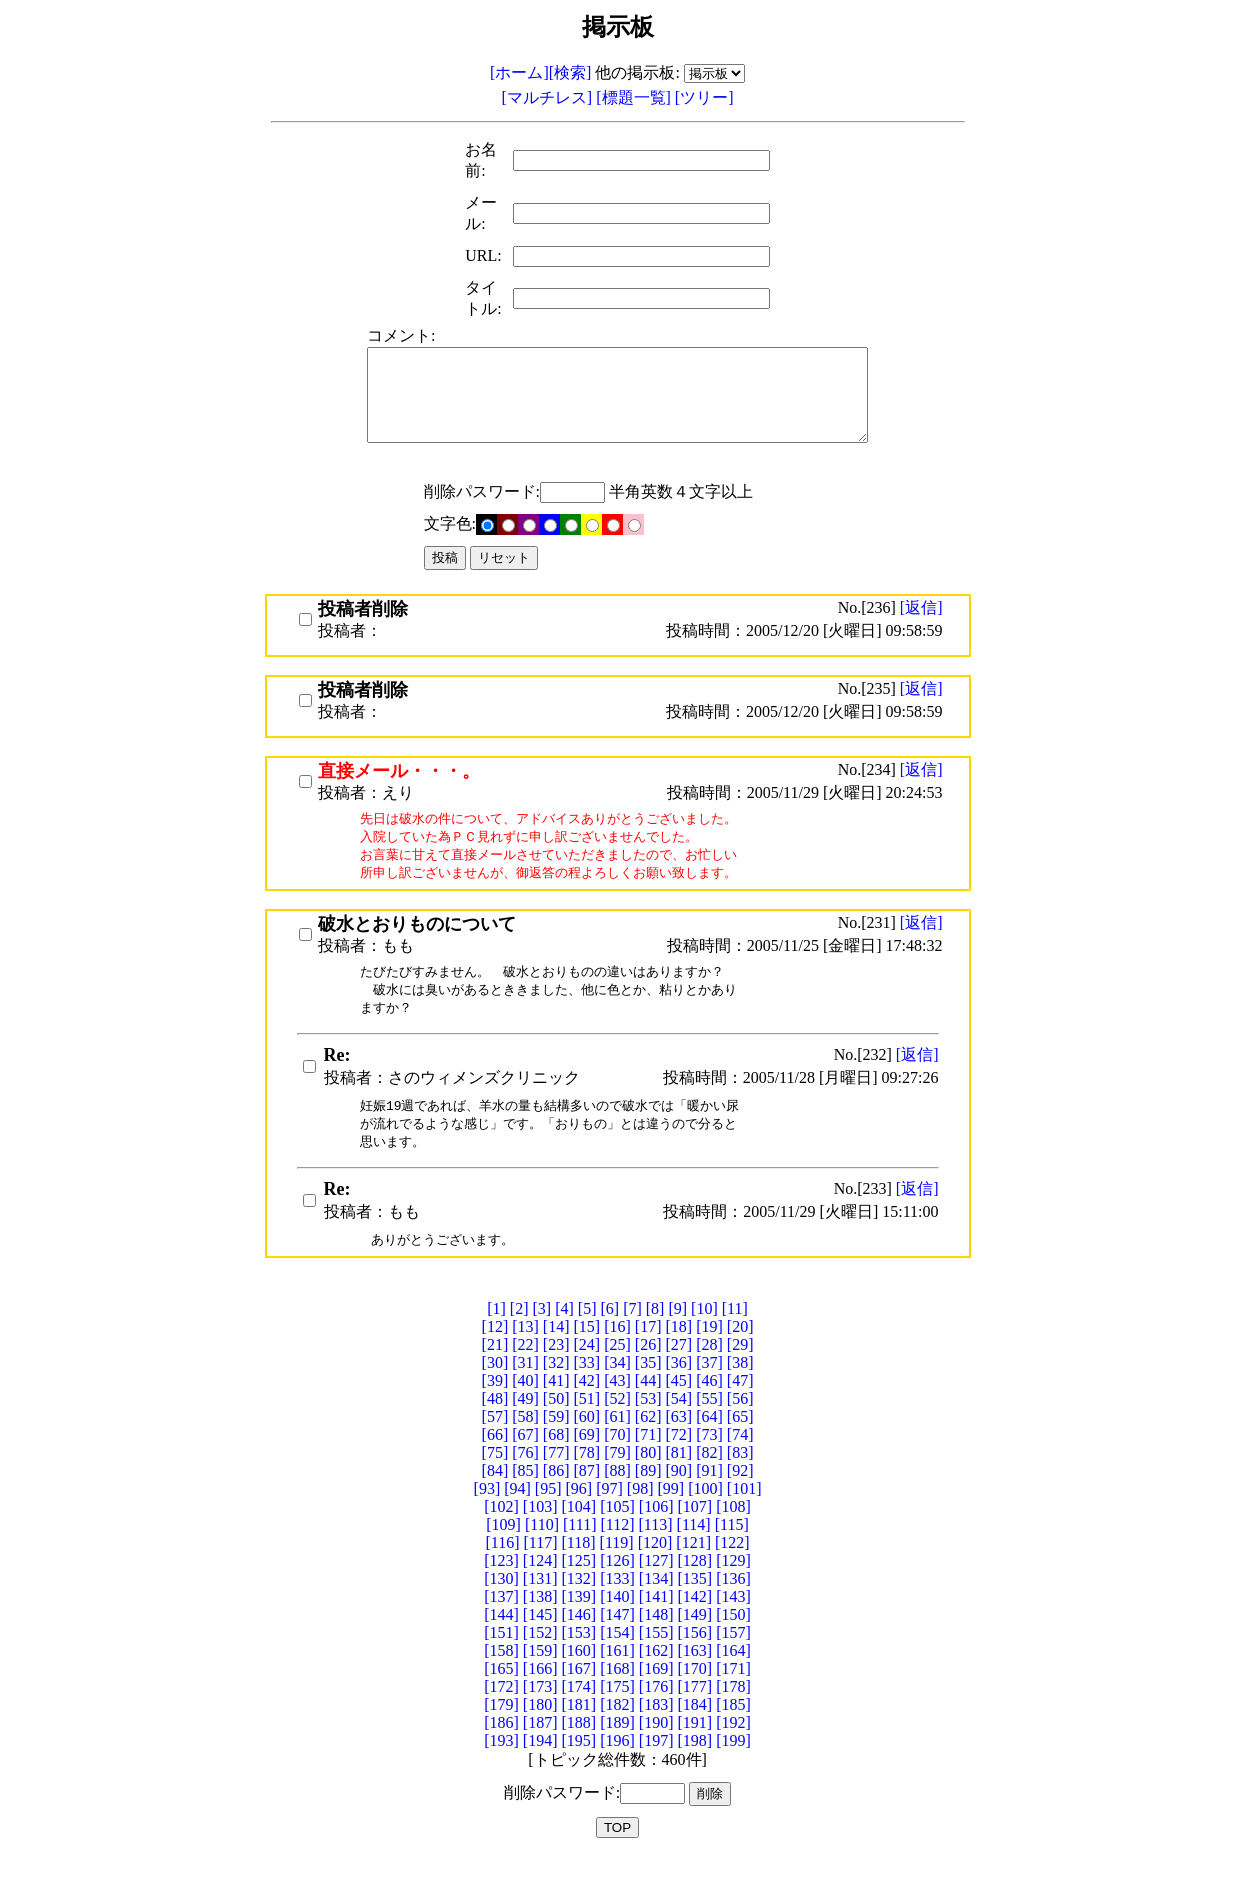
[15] (587, 1355)
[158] (501, 1679)
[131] (540, 1607)
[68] (556, 1463)
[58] (525, 1445)
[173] (540, 1715)
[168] (617, 1697)
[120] (655, 1571)
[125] (579, 1589)
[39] (495, 1409)
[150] (733, 1643)
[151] (501, 1661)
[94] (517, 1517)
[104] (579, 1535)
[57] (495, 1445)
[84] (495, 1499)
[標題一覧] (635, 97)
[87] (587, 1499)
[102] (501, 1535)
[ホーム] (519, 72)
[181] (579, 1733)
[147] (617, 1643)
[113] (656, 1553)
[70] (617, 1463)
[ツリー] (704, 97)
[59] (556, 1445)
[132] (579, 1607)
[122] (732, 1571)
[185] (733, 1733)
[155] (656, 1661)
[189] (617, 1751)
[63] (678, 1445)
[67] (525, 1463)
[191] (694, 1751)
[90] (678, 1499)
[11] (735, 1337)
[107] (694, 1535)
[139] (579, 1625)
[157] (733, 1661)
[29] (740, 1373)
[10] (704, 1337)
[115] (732, 1553)
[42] (587, 1409)
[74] (740, 1463)
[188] (579, 1751)
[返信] (921, 625)
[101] (744, 1517)
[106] (656, 1535)
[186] (501, 1751)
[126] (617, 1589)
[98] (640, 1517)
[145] (540, 1643)
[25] (617, 1373)
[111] (579, 1553)
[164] (733, 1679)
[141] (656, 1625)
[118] (579, 1571)
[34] (617, 1391)
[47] (740, 1409)
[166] (540, 1697)
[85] (525, 1499)
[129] (733, 1589)
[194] (540, 1769)
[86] (556, 1499)
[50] (556, 1427)
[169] (656, 1697)
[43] (617, 1409)
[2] (519, 1337)
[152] (540, 1661)
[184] (694, 1733)
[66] (495, 1463)
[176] (656, 1715)
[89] (648, 1499)
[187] (540, 1751)
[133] (617, 1607)
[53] (648, 1427)
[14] (556, 1355)
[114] (694, 1553)
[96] (579, 1517)
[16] (617, 1355)
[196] (617, 1769)
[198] (694, 1769)
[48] (495, 1427)
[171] (733, 1697)
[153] (579, 1661)
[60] (587, 1445)
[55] (709, 1427)
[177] (694, 1715)
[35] (648, 1391)
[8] (655, 1337)
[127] (656, 1589)
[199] (733, 1769)
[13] (525, 1355)
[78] (587, 1481)
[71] (648, 1463)
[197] (656, 1769)
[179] (501, 1733)
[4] (564, 1337)
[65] (740, 1445)
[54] (678, 1427)
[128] (694, 1589)
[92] (740, 1499)
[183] (656, 1733)
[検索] (570, 72)
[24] (587, 1373)
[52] (617, 1427)
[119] (617, 1571)
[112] (617, 1553)
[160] (579, 1679)
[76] (525, 1481)
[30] (495, 1391)
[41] (556, 1409)
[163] (694, 1679)
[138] (540, 1625)
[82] (709, 1481)
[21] (495, 1373)
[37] (709, 1391)
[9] (677, 1337)
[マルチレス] (549, 97)
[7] (632, 1337)
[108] (733, 1535)
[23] (556, 1373)
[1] (496, 1337)
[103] (540, 1535)
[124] (540, 1589)
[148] (656, 1643)
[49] (525, 1427)
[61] (617, 1445)
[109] (503, 1553)
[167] (579, 1697)
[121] (693, 1571)
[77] (556, 1481)
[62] (648, 1445)
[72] (678, 1463)
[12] (495, 1355)
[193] (501, 1769)
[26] (648, 1373)
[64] (709, 1445)
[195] (579, 1769)
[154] (617, 1661)
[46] (709, 1409)
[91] (709, 1499)
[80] (648, 1481)
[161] (617, 1679)
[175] (617, 1715)
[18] (678, 1355)
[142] (694, 1625)
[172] (501, 1715)
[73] (709, 1463)
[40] (525, 1409)
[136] (733, 1607)
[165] (501, 1697)
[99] (670, 1517)
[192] (733, 1751)
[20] (740, 1355)
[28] (709, 1373)
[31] (525, 1391)
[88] (617, 1499)
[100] (705, 1517)
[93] (487, 1517)
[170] (694, 1697)
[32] (556, 1391)
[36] (678, 1391)
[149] (694, 1643)
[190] (656, 1751)
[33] (587, 1391)
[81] (678, 1481)
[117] (540, 1571)
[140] (617, 1625)
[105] (617, 1535)
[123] (501, 1589)
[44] (648, 1409)
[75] (495, 1481)
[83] (740, 1481)
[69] (587, 1463)
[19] (709, 1355)
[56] (740, 1427)
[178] (733, 1715)
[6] (609, 1337)
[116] (502, 1571)
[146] (579, 1643)
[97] (609, 1517)
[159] (540, 1679)
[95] (548, 1517)
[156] (694, 1661)
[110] (542, 1553)
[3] (542, 1337)
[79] (617, 1481)
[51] (587, 1427)
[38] (740, 1391)
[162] (656, 1679)
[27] (678, 1373)
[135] (694, 1607)
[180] (540, 1733)
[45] (678, 1409)
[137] (501, 1625)
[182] (617, 1733)
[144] (501, 1643)
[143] (733, 1625)
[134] (656, 1607)
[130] (501, 1607)
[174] (579, 1715)
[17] (648, 1355)
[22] (525, 1373)
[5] (587, 1337)
